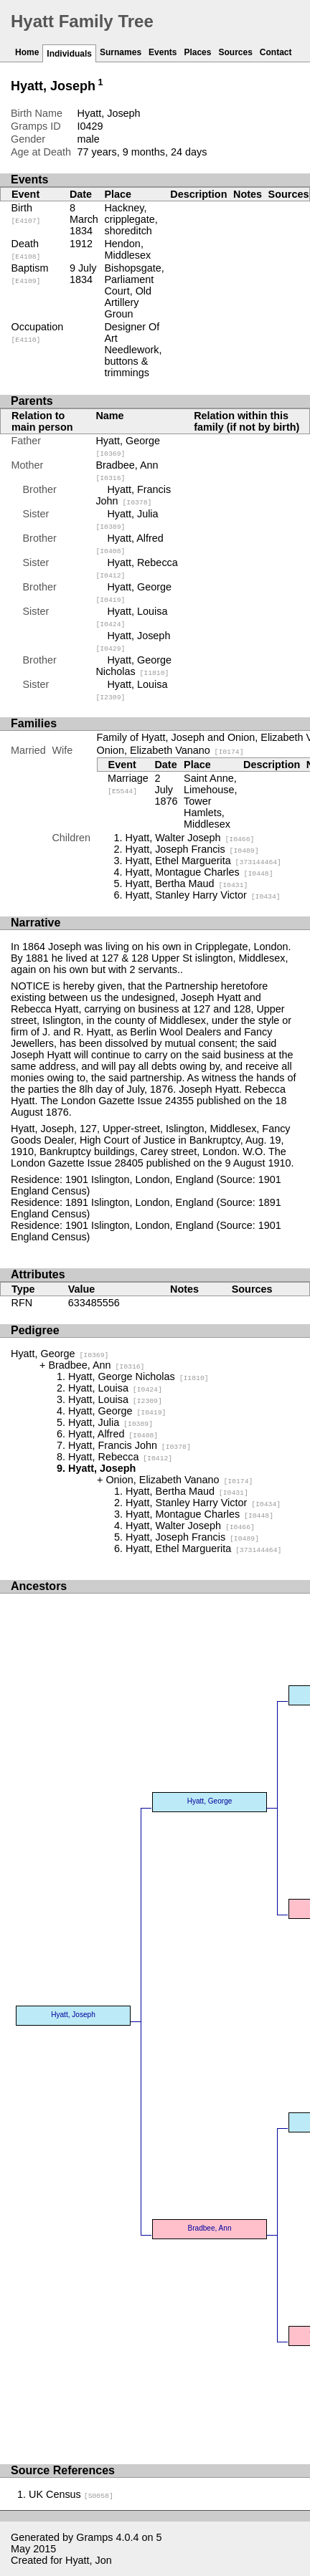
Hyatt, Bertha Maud (187, 883)
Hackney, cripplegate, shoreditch (130, 219)
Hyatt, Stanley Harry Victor (203, 895)
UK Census (71, 2494)
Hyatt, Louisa (115, 1388)
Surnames (120, 52)
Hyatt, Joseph (73, 2015)
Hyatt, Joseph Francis (192, 849)
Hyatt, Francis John (133, 495)
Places (197, 52)
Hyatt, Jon (88, 2560)
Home (27, 52)
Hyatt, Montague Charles (199, 872)
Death (26, 249)
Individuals (69, 54)
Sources (235, 52)
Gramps (94, 2537)
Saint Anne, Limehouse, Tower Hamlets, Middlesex (210, 801)
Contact (276, 52)
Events (163, 52)
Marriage (128, 783)
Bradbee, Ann (96, 1365)
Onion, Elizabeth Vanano (170, 750)
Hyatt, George (59, 1353)
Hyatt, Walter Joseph (190, 837)
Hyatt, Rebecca (120, 1456)
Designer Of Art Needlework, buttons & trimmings (132, 349)
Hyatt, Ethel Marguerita (203, 860)
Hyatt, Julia (110, 1422)
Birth (26, 213)
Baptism (30, 273)
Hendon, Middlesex (127, 249)
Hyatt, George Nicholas (133, 665)
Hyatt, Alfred (113, 1434)
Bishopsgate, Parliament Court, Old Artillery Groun (134, 291)
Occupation (37, 332)
